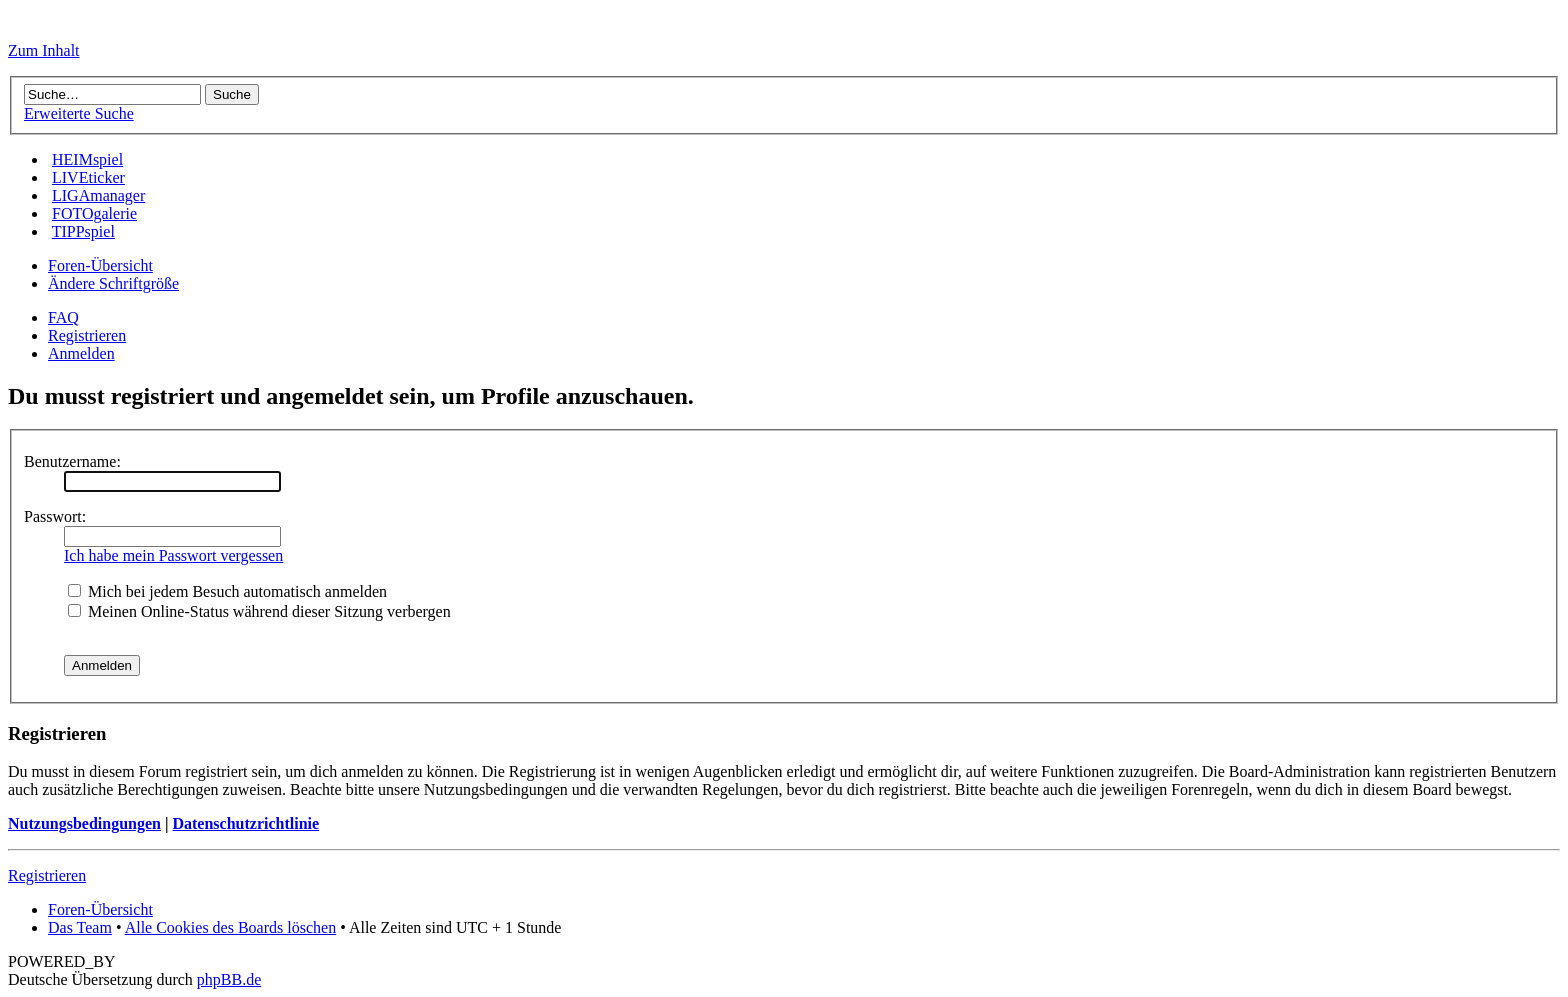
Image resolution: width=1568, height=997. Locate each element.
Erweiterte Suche (79, 113)
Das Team (80, 927)
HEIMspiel (87, 159)
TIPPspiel (83, 231)
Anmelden (81, 353)
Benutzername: (72, 461)
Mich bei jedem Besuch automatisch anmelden (227, 591)
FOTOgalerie (94, 213)
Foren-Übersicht (100, 265)
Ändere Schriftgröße (113, 283)
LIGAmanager (98, 195)
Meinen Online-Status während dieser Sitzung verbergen (259, 611)
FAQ (63, 317)
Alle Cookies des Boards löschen (231, 927)
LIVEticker (88, 177)
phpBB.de (229, 979)
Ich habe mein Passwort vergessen (173, 555)
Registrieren (87, 335)
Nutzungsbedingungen (84, 823)
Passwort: (55, 516)
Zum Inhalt (44, 50)
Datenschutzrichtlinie (245, 823)
